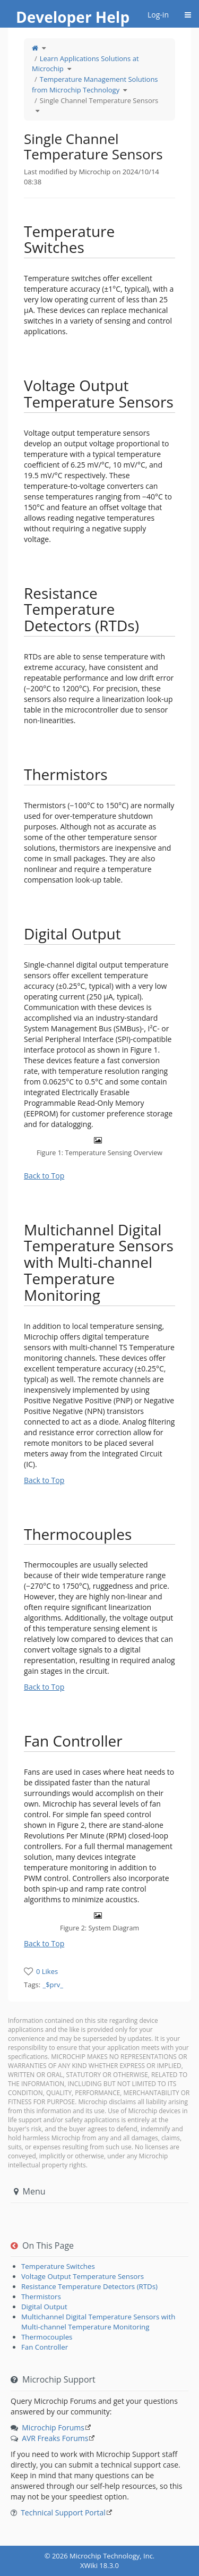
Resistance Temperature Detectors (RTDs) (89, 2286)
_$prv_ (52, 1984)
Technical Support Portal (63, 2512)
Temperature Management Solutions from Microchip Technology (95, 84)
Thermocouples (47, 2337)
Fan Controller (44, 2347)
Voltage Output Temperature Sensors (82, 2276)
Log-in (158, 15)
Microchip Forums (53, 2427)
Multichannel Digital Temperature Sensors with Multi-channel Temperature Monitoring (98, 2322)
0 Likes (47, 1971)
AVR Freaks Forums (55, 2438)
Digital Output (44, 2306)
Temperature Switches (58, 2266)
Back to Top (44, 1176)
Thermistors (41, 2296)
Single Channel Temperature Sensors (99, 100)
